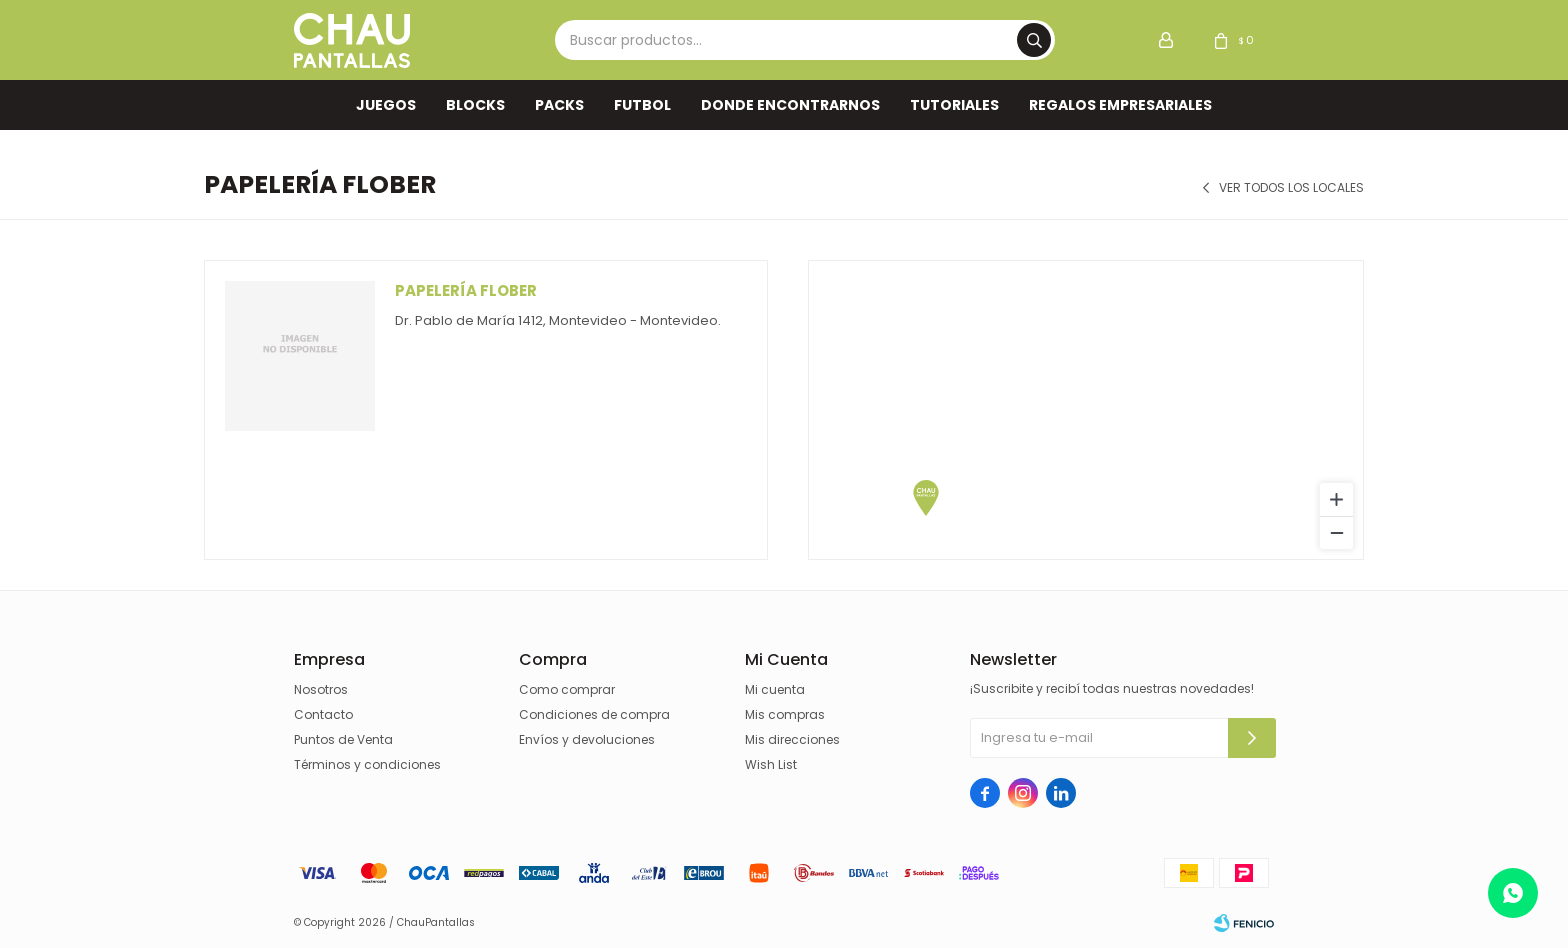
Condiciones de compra (594, 714)
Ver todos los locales (1291, 188)
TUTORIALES (954, 105)
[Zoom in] (1336, 499)
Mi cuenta (775, 689)
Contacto (323, 714)
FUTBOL (642, 105)
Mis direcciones (792, 739)
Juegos (386, 105)
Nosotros (321, 689)
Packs (559, 105)
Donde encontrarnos (790, 105)
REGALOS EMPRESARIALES (1120, 105)
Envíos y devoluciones (587, 739)
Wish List (771, 764)
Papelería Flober (466, 290)
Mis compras (785, 714)
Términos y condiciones (367, 764)
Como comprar (567, 689)
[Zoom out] (1336, 532)
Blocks (475, 105)
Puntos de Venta (343, 739)
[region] (1086, 410)
